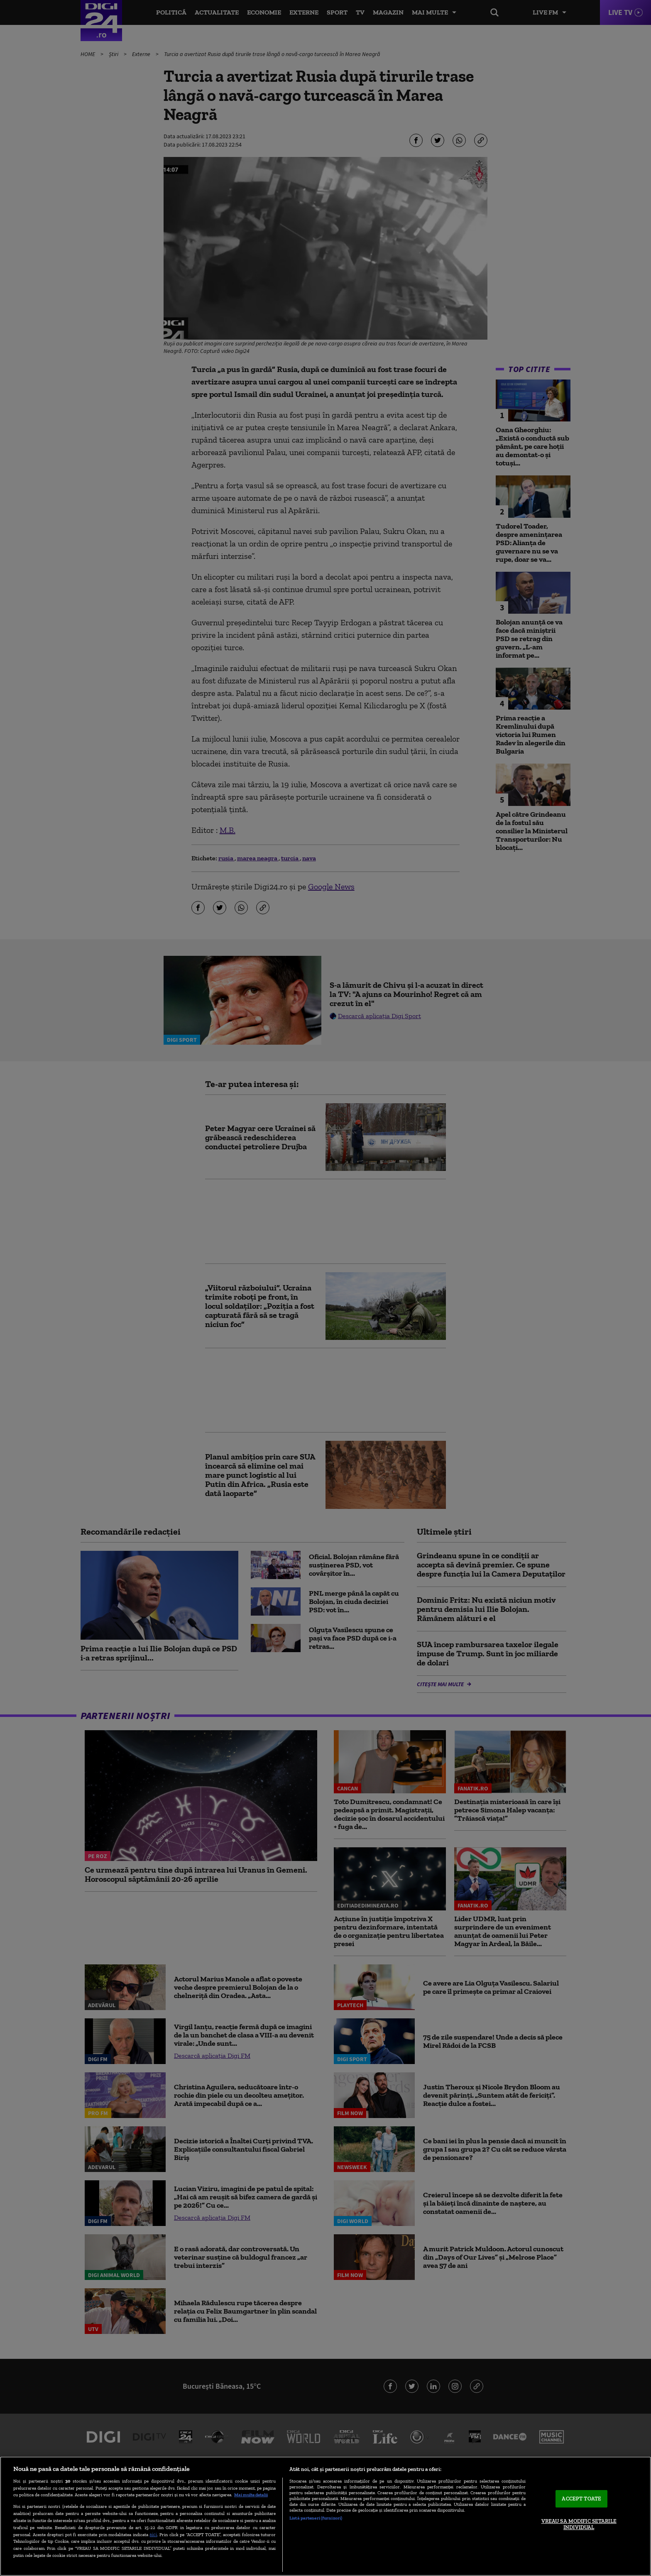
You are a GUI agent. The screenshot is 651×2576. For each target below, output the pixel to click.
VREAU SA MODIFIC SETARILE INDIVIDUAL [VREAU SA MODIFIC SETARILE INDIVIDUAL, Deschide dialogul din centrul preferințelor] (579, 2524)
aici (153, 2534)
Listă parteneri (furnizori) (315, 2518)
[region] (325, 2516)
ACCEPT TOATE (581, 2498)
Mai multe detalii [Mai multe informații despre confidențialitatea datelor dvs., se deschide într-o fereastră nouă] (251, 2495)
